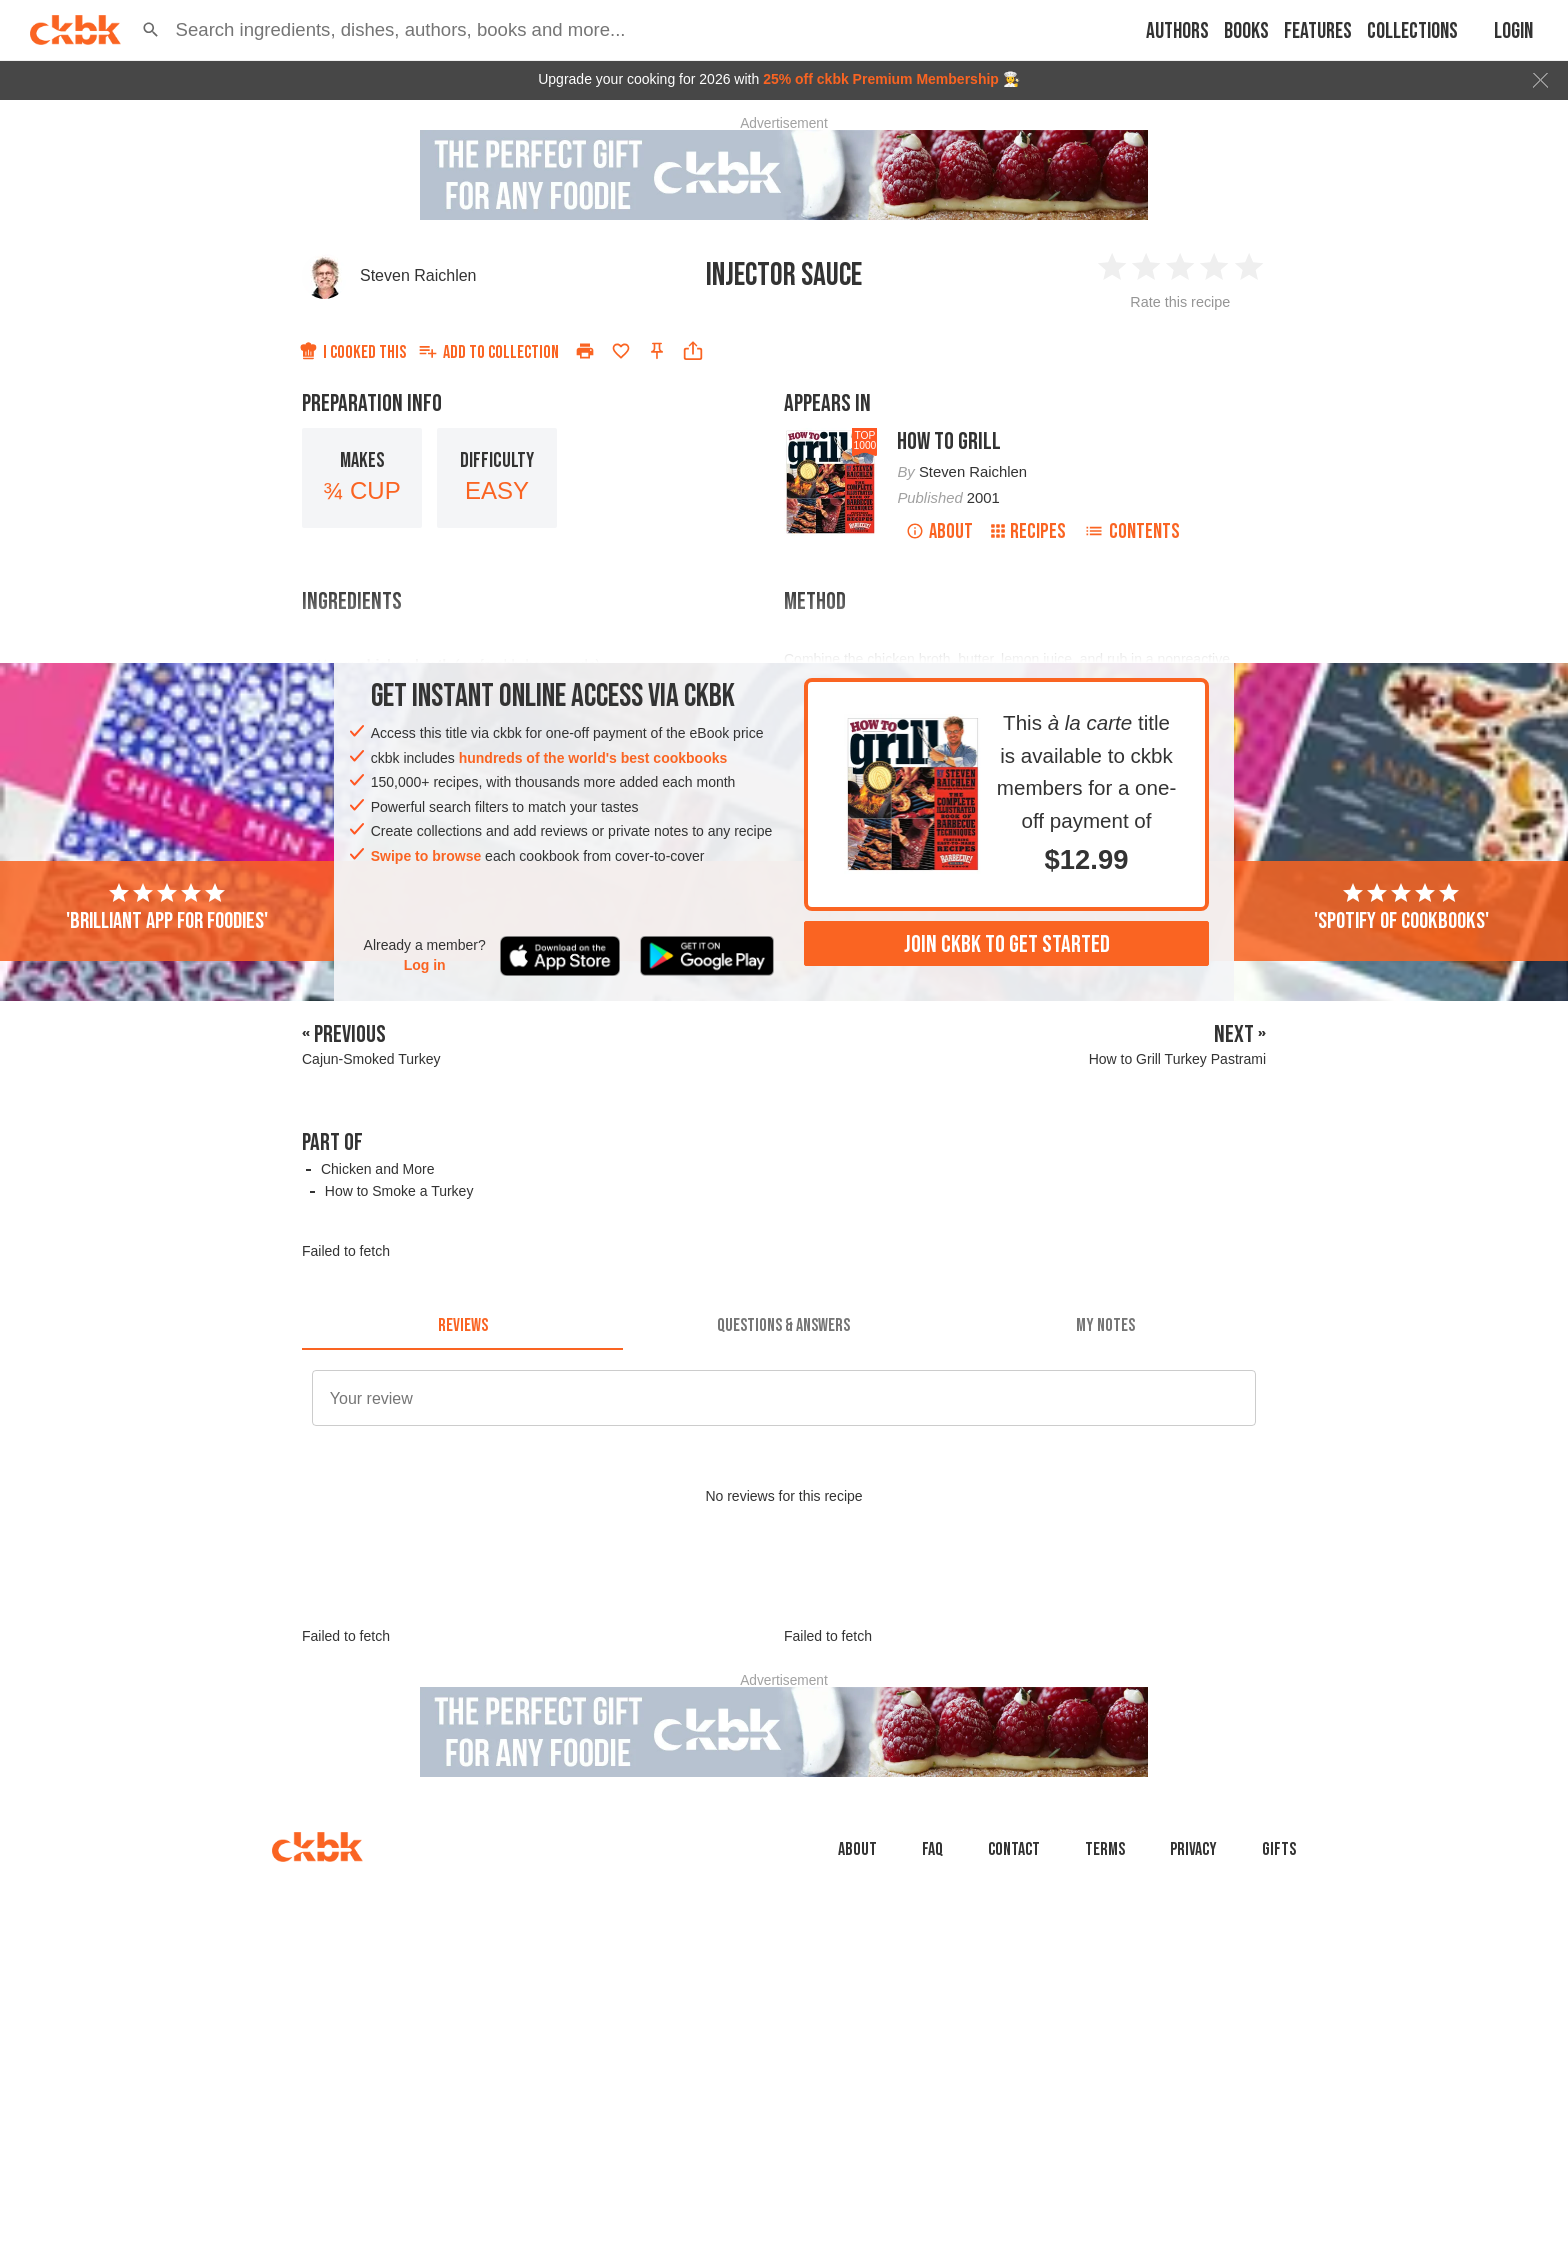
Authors (1177, 31)
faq (932, 1849)
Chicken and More (378, 1169)
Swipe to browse (426, 856)
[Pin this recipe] (657, 351)
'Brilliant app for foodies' (167, 908)
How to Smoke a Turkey (399, 1191)
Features (1318, 31)
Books (1246, 31)
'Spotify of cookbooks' (1401, 908)
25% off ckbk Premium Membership (881, 79)
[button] (151, 30)
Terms (1105, 1849)
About (939, 531)
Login (1513, 31)
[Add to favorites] (621, 351)
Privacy (1193, 1849)
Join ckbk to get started (1007, 944)
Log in (425, 965)
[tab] (462, 1326)
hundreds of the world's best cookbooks (593, 758)
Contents (1132, 531)
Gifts (1279, 1849)
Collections (1412, 31)
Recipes (1028, 531)
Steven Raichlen (418, 275)
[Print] (585, 351)
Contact (1014, 1849)
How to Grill (949, 441)
